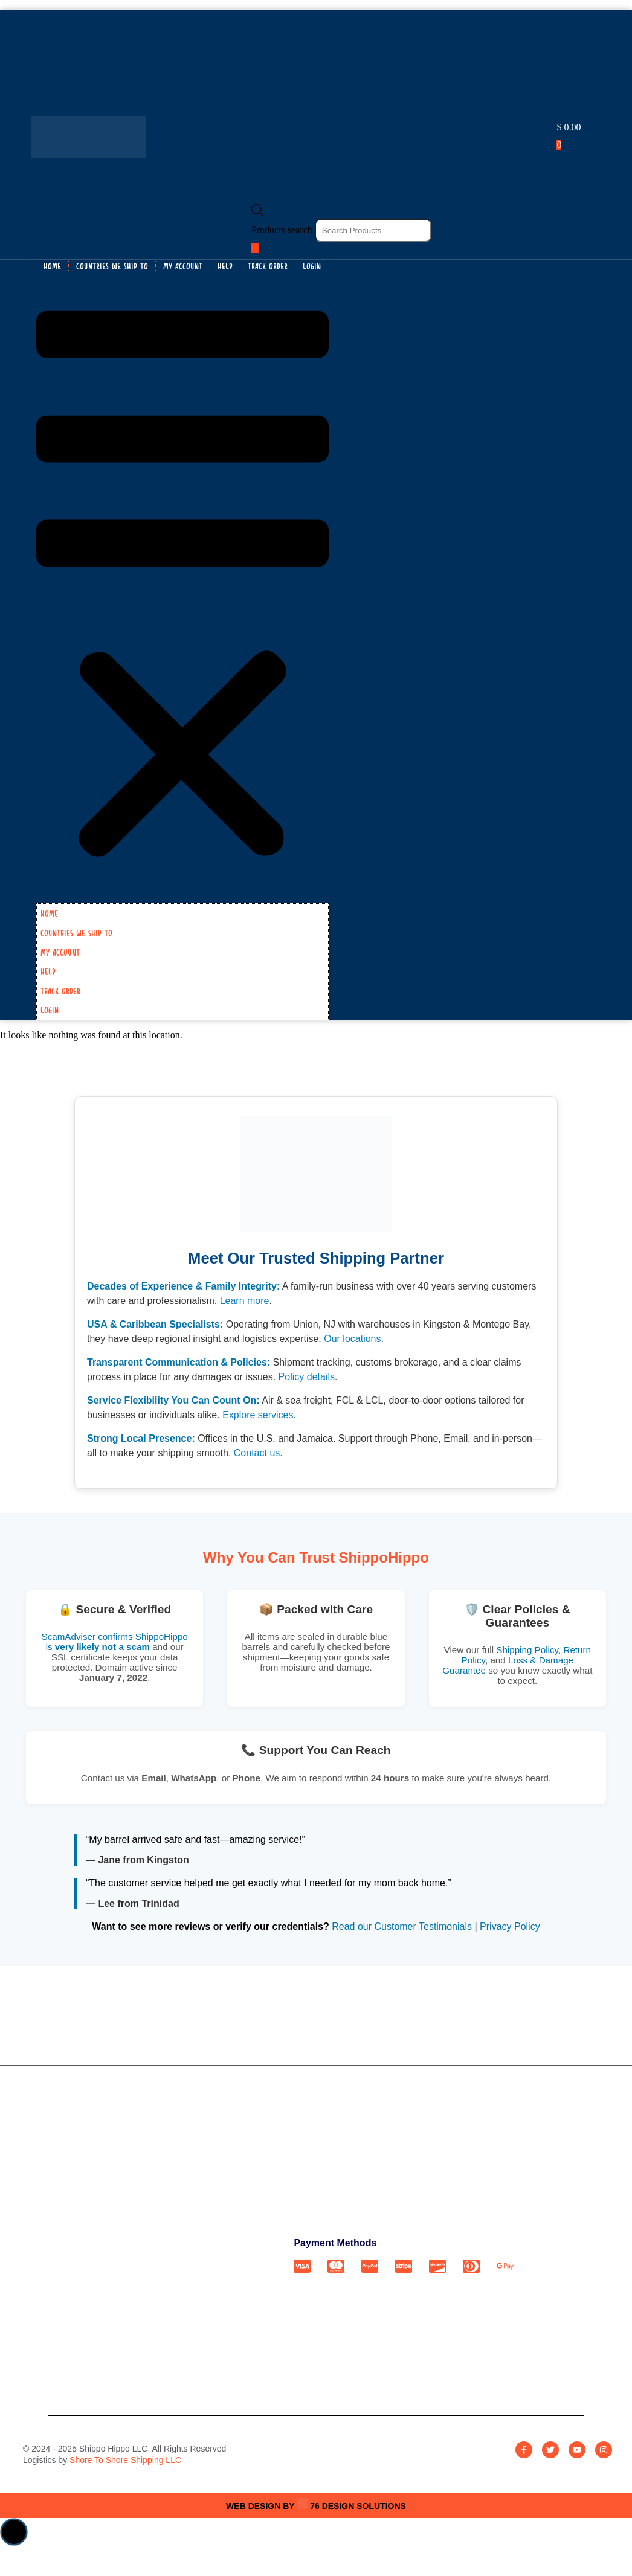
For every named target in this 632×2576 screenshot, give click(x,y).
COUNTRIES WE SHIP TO (112, 265)
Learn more (244, 1301)
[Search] (255, 248)
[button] (182, 587)
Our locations (352, 1339)
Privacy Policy (510, 1926)
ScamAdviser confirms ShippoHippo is (115, 1641)
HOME (52, 265)
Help (225, 265)
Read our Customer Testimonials (402, 1926)
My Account (182, 265)
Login (312, 265)
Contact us (257, 1453)
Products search (283, 230)
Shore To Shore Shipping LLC (125, 2460)
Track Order (268, 265)
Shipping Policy (527, 1650)
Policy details (307, 1377)
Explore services (257, 1415)
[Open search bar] (257, 213)
